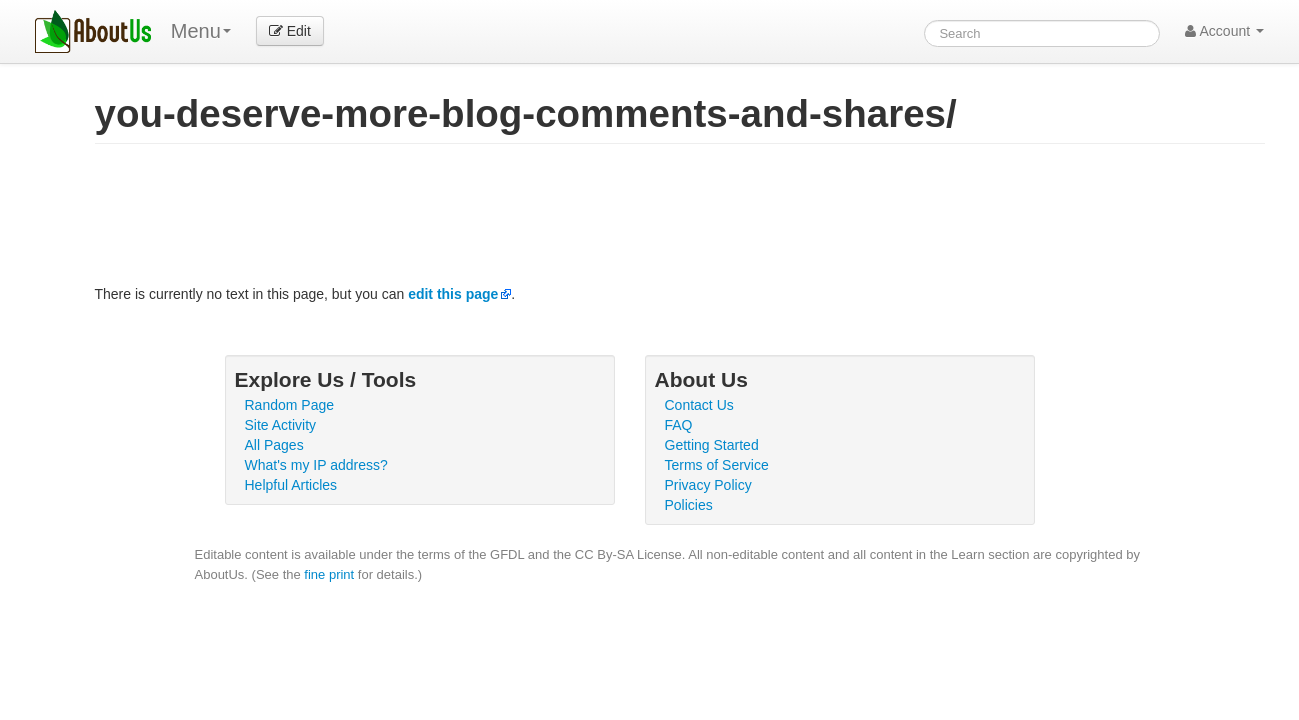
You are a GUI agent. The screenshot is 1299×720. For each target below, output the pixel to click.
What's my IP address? (316, 465)
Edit (290, 31)
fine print (329, 574)
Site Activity (281, 425)
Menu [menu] (201, 31)
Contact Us (699, 405)
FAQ (679, 425)
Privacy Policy (708, 485)
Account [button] (1224, 31)
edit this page (453, 294)
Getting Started (712, 445)
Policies (689, 505)
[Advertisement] (459, 219)
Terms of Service (717, 465)
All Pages (274, 445)
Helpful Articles (291, 485)
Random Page (290, 405)
